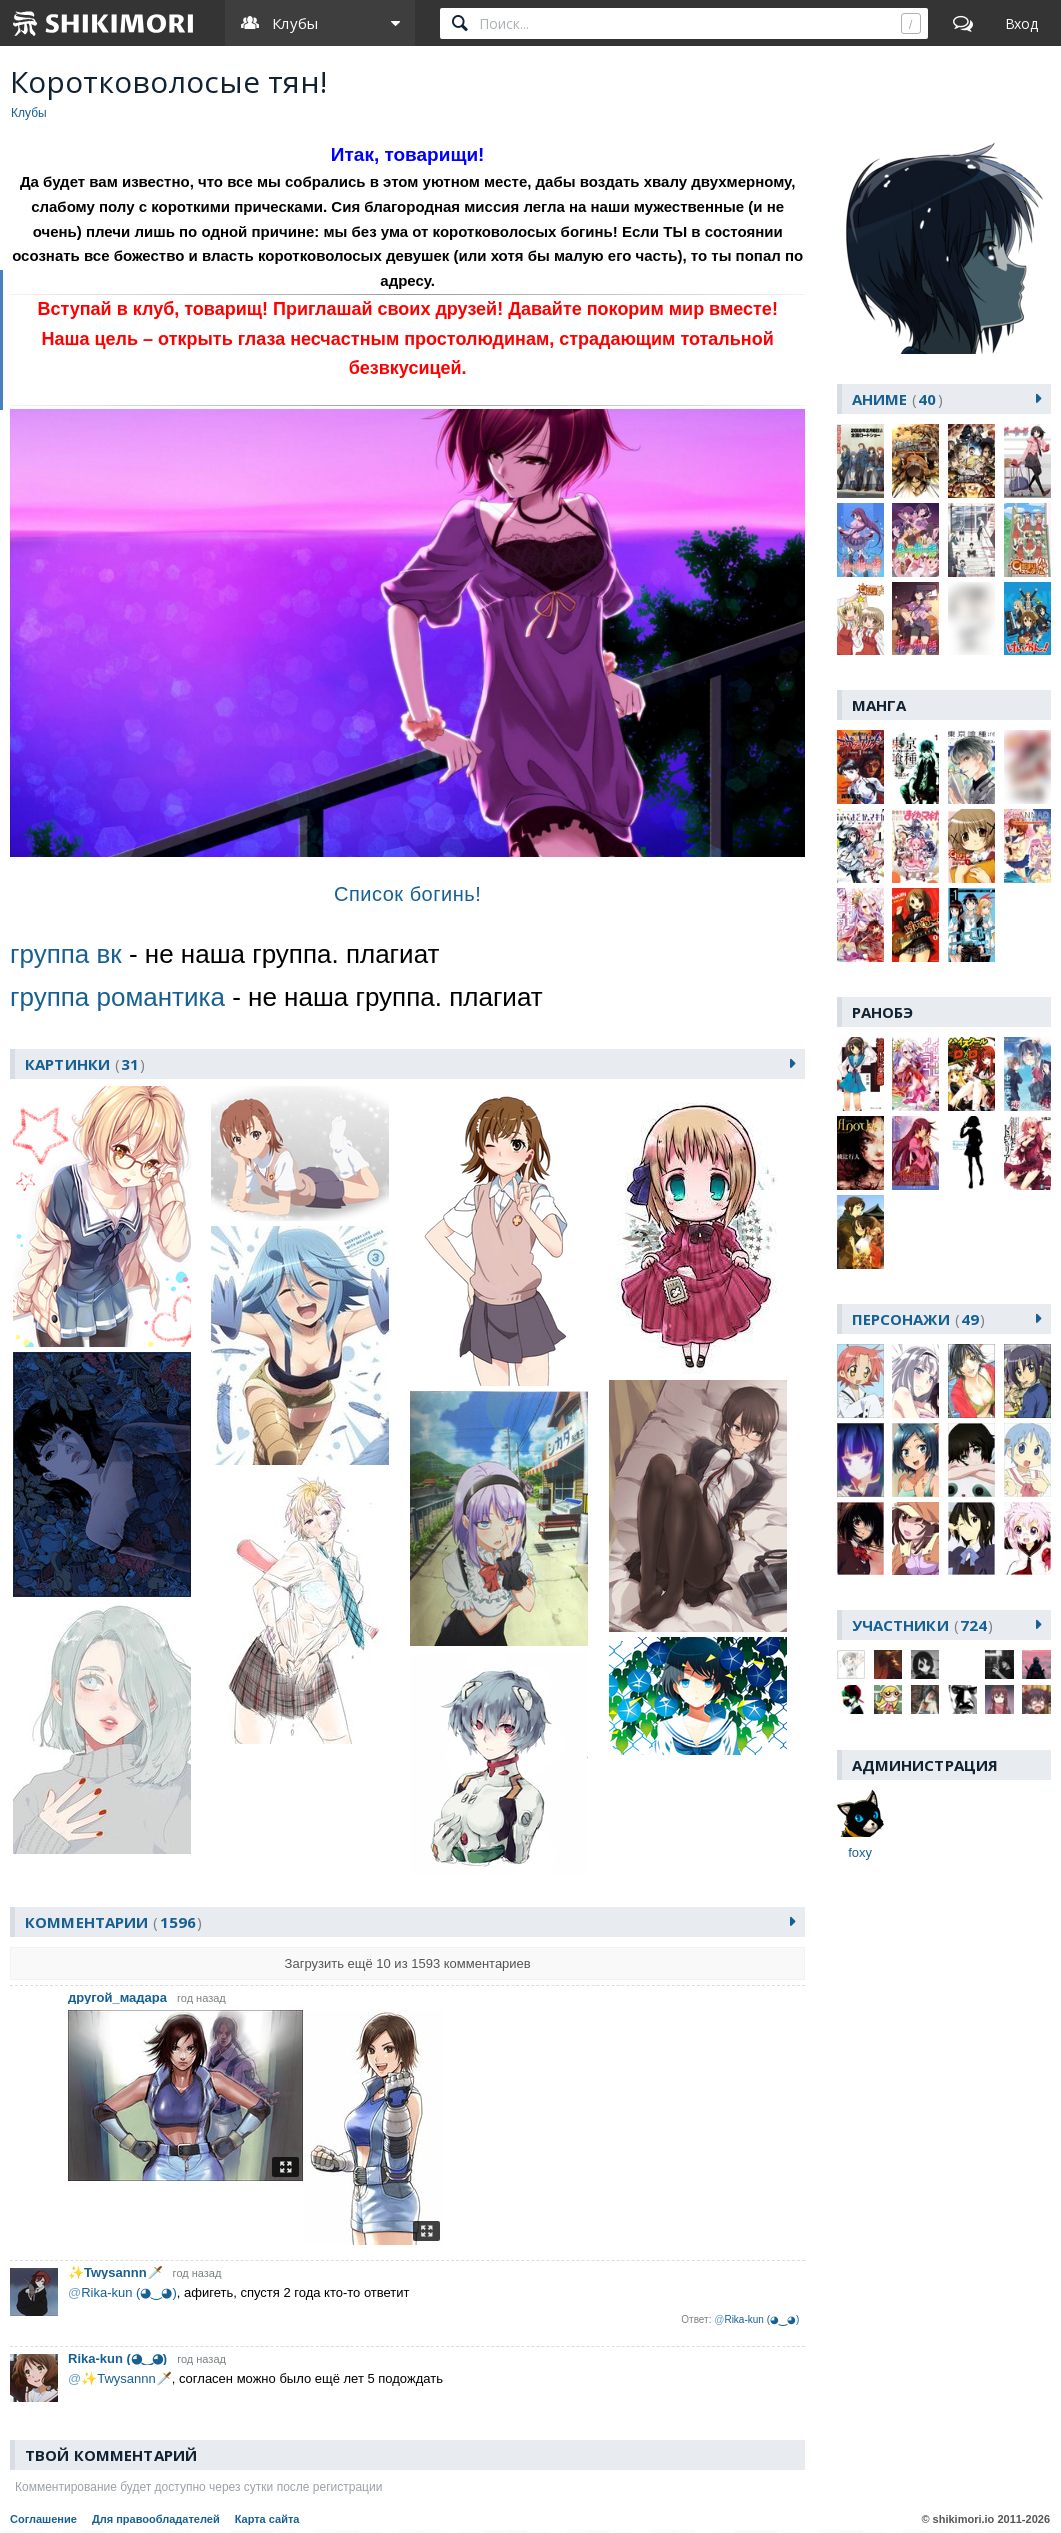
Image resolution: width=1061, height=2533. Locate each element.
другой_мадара (117, 1998)
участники (923, 1625)
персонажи (919, 1319)
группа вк (66, 954)
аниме (897, 399)
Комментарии (113, 1923)
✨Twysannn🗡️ (115, 2273)
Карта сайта (267, 2520)
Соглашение (43, 2520)
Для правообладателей (156, 2520)
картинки (85, 1064)
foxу (860, 1852)
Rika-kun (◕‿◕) (117, 2359)
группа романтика (117, 997)
